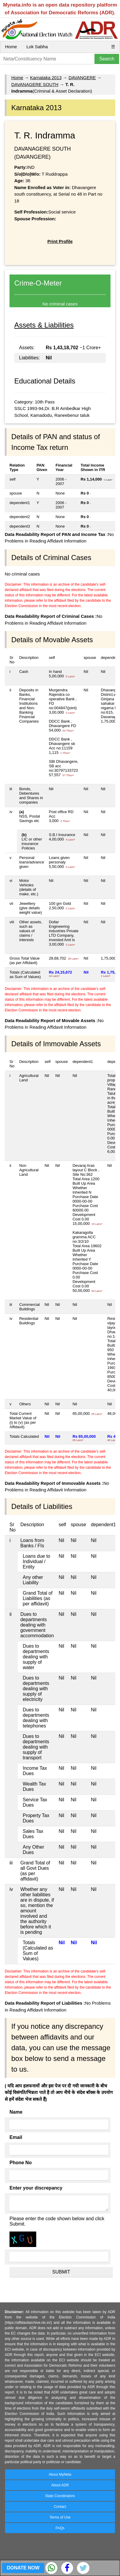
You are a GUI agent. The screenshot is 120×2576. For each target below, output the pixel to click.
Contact (60, 2507)
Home (11, 46)
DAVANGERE (82, 77)
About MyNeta (60, 2474)
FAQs (60, 2528)
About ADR (60, 2485)
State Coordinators (60, 2496)
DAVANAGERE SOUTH (35, 84)
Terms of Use (60, 2517)
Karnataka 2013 (45, 77)
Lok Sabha (37, 46)
